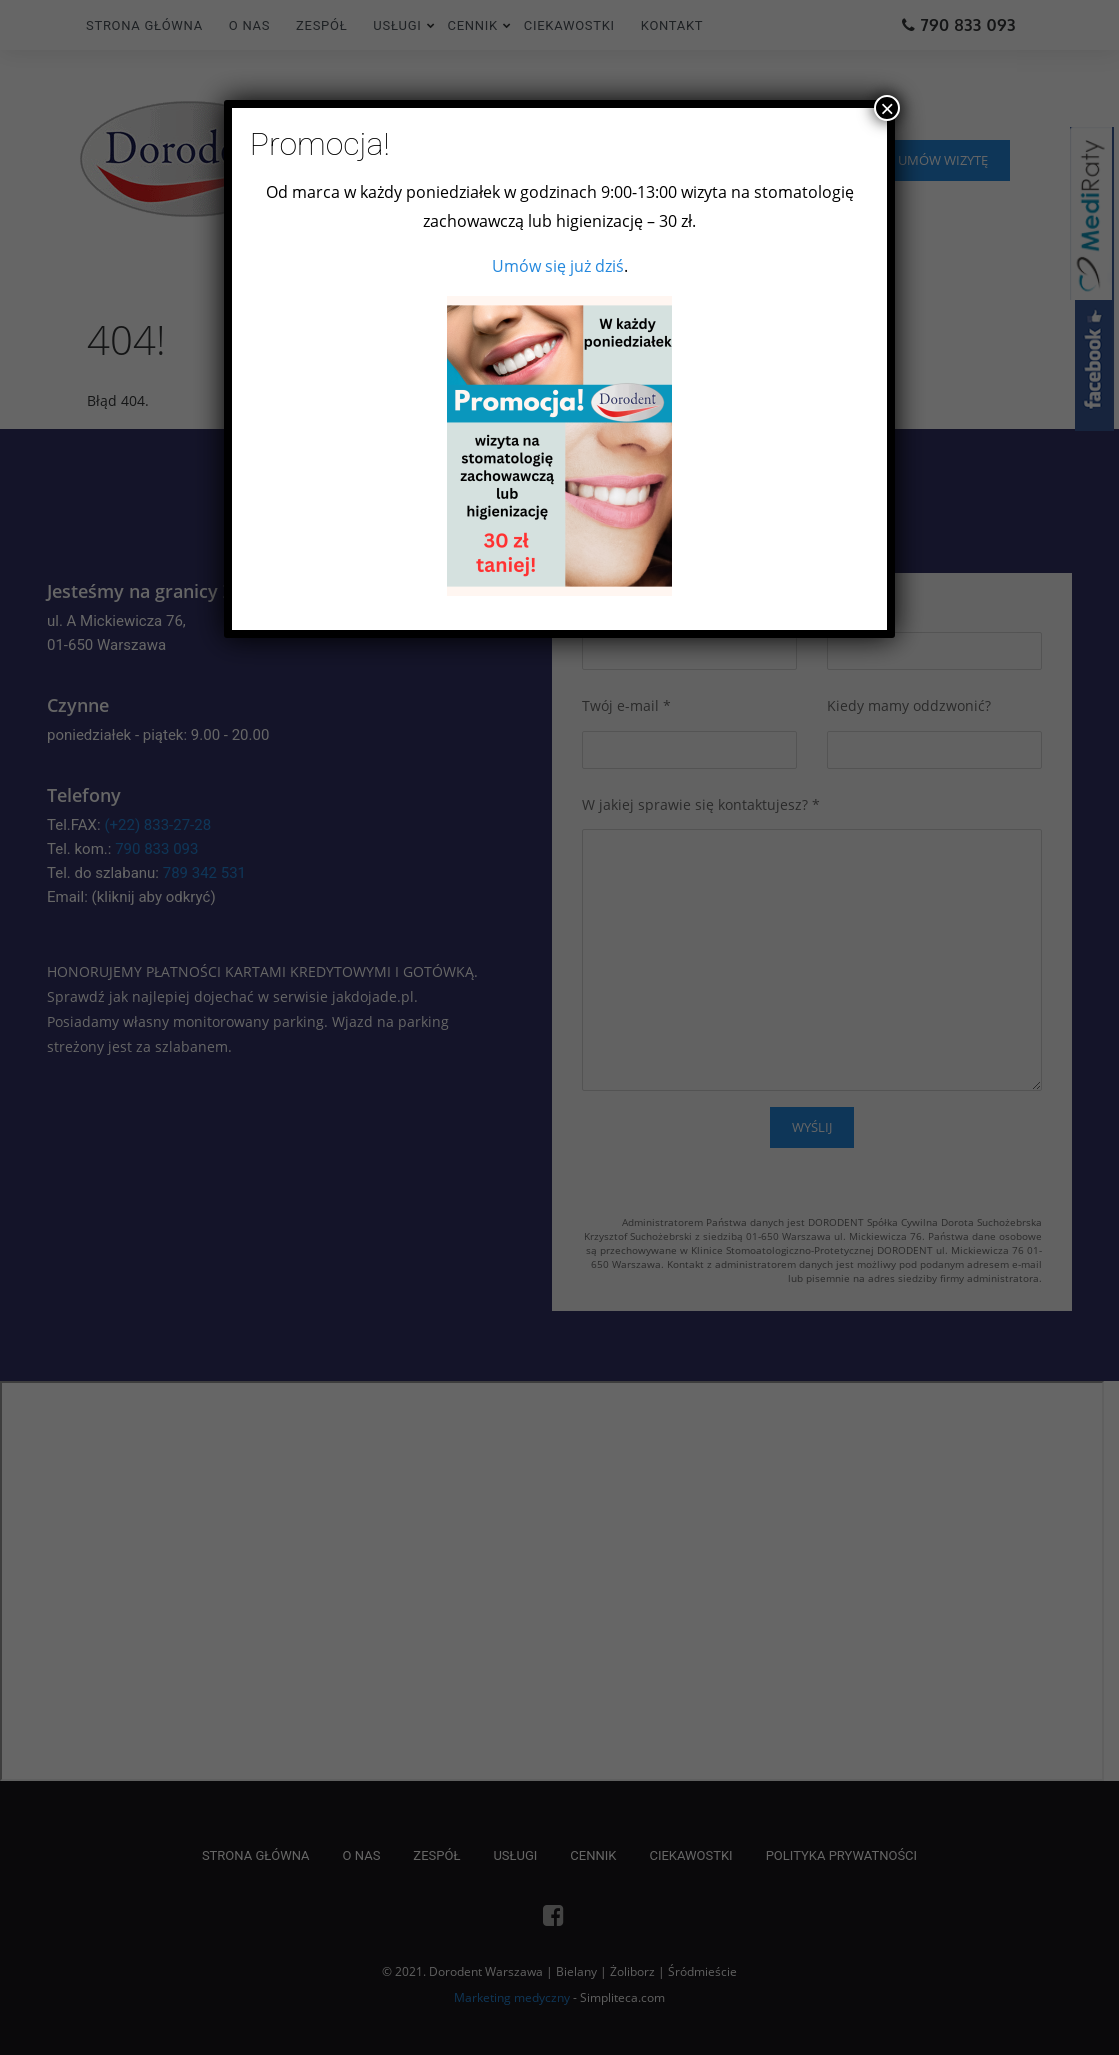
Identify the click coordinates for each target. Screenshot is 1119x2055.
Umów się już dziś (558, 266)
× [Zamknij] (887, 108)
